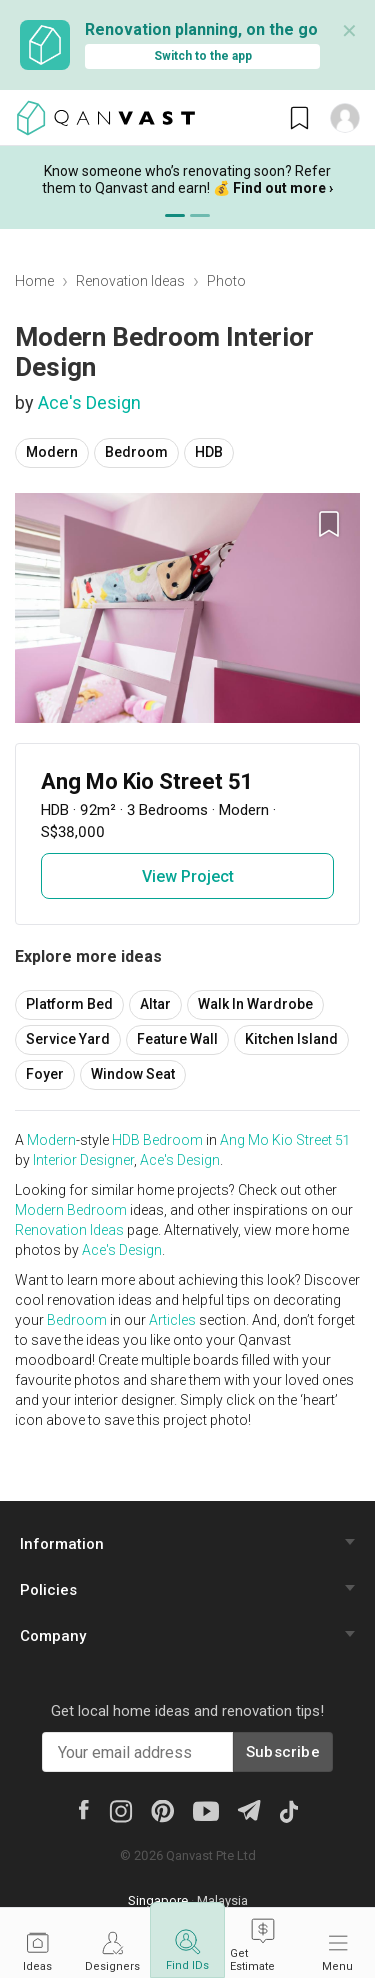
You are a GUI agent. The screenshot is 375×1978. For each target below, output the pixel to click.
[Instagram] (120, 1810)
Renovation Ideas (130, 281)
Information (62, 1544)
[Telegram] (248, 1809)
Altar (155, 1004)
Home (34, 281)
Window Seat (133, 1074)
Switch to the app (203, 56)
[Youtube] (206, 1810)
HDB (209, 452)
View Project (188, 876)
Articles (172, 1320)
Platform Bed (69, 1004)
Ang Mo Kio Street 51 (284, 1140)
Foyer (45, 1074)
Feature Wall (177, 1039)
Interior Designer (83, 1160)
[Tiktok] (288, 1810)
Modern (52, 452)
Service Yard (68, 1039)
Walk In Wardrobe (255, 1004)
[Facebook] (83, 1809)
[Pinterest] (162, 1810)
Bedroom (136, 452)
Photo (226, 281)
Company (53, 1636)
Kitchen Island (291, 1039)
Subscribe (283, 1752)
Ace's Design (89, 402)
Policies (48, 1590)
